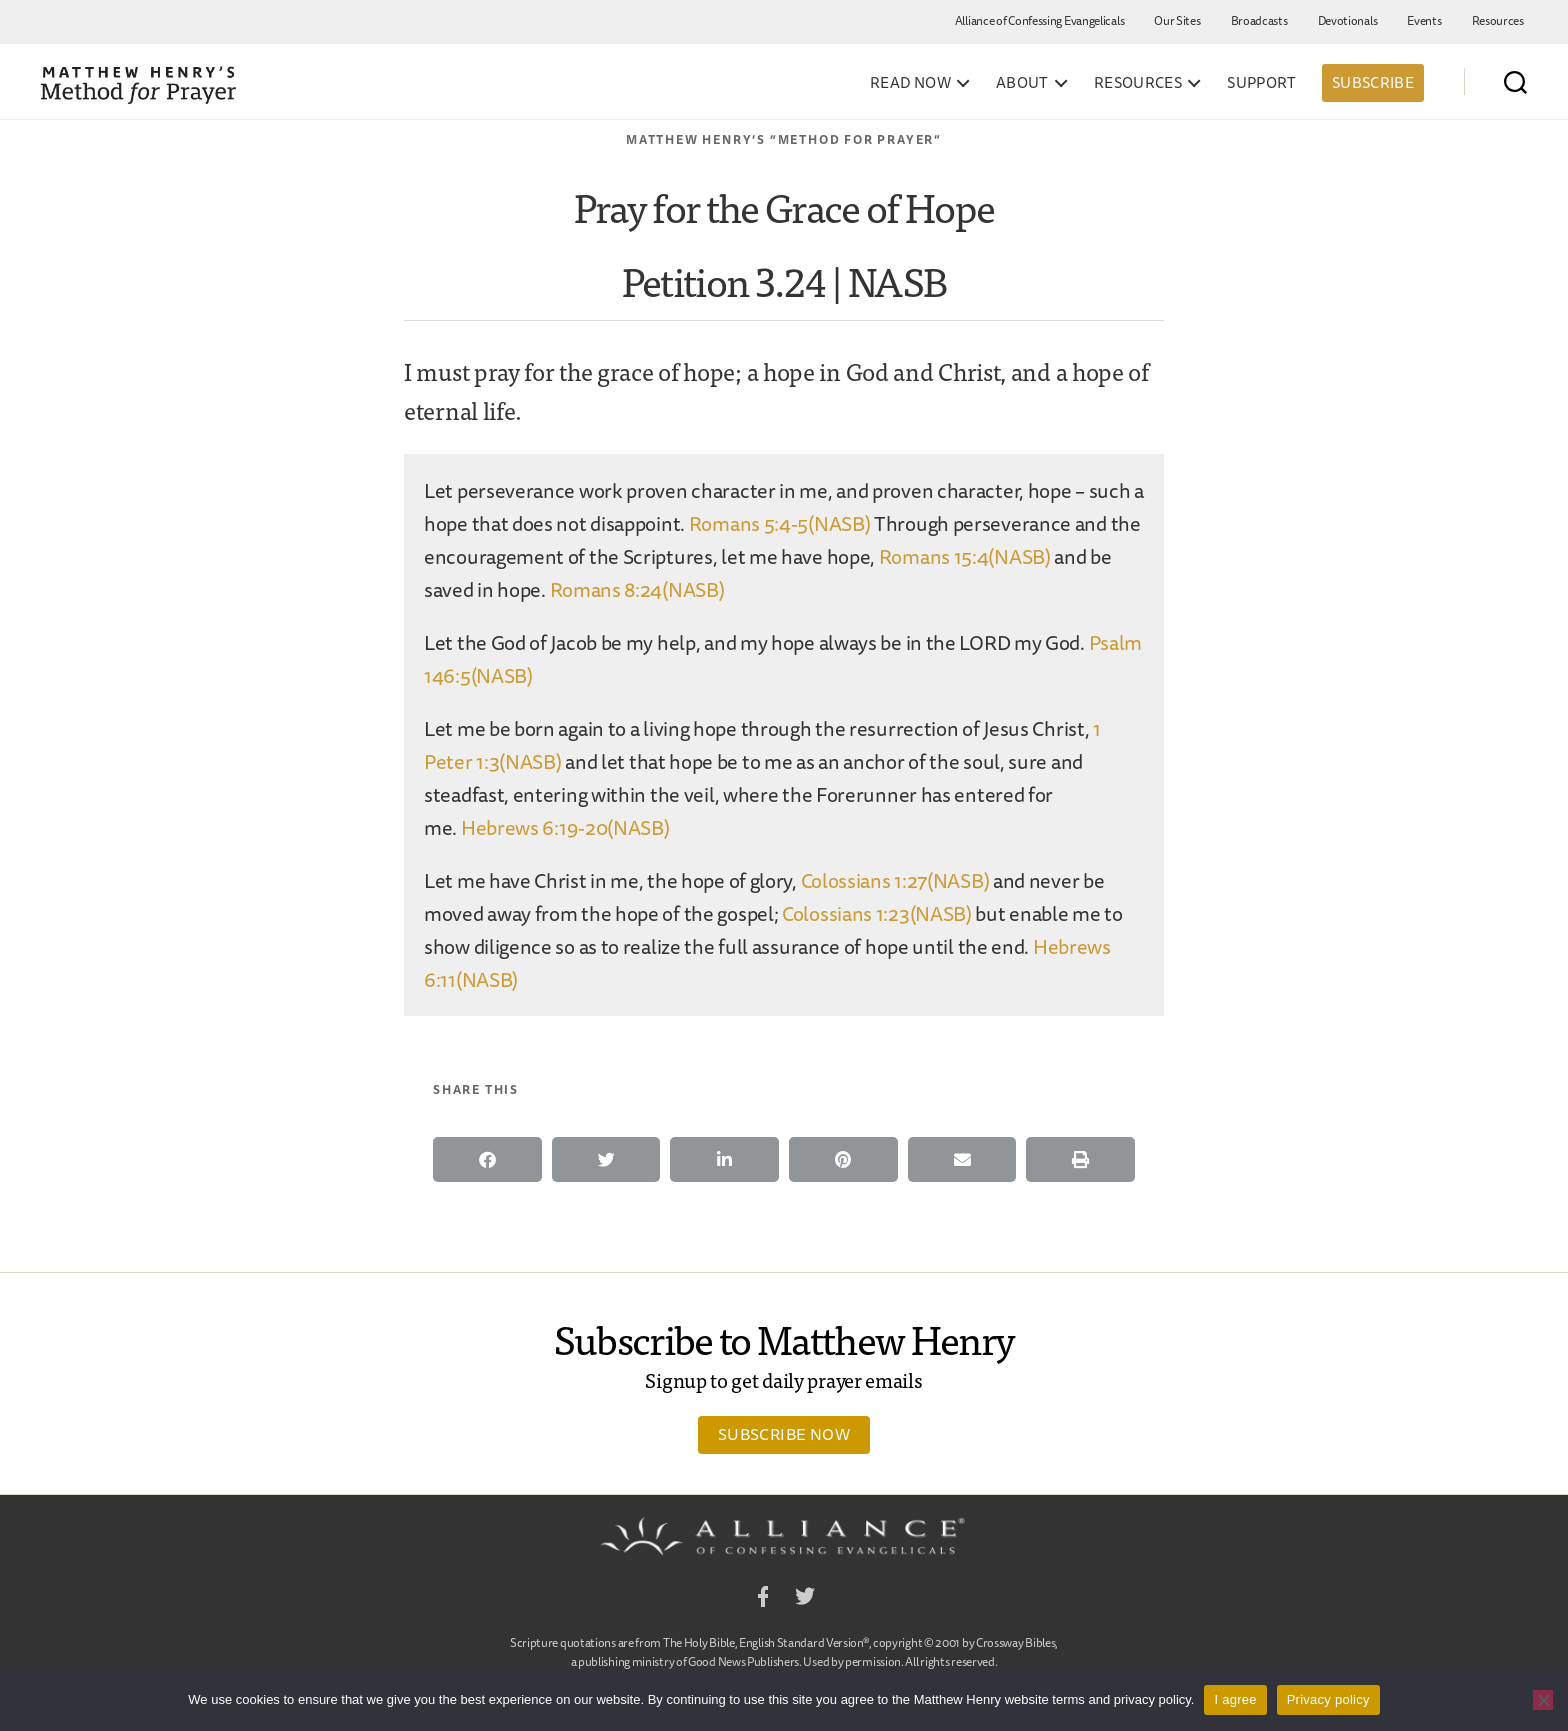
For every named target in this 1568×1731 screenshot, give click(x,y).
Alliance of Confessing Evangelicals (1040, 20)
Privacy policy (1328, 1699)
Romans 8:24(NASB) (637, 589)
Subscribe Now (784, 1434)
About (1022, 83)
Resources (1498, 20)
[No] (1543, 1700)
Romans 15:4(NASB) (965, 556)
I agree (1235, 1699)
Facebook (763, 1599)
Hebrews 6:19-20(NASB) (565, 827)
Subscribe (1373, 82)
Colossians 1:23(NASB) (877, 913)
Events (1424, 20)
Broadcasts (1259, 20)
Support (1262, 83)
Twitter (805, 1599)
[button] (487, 1159)
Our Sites (1177, 20)
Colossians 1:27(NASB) (895, 880)
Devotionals (1348, 20)
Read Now (910, 83)
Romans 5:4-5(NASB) (780, 523)
